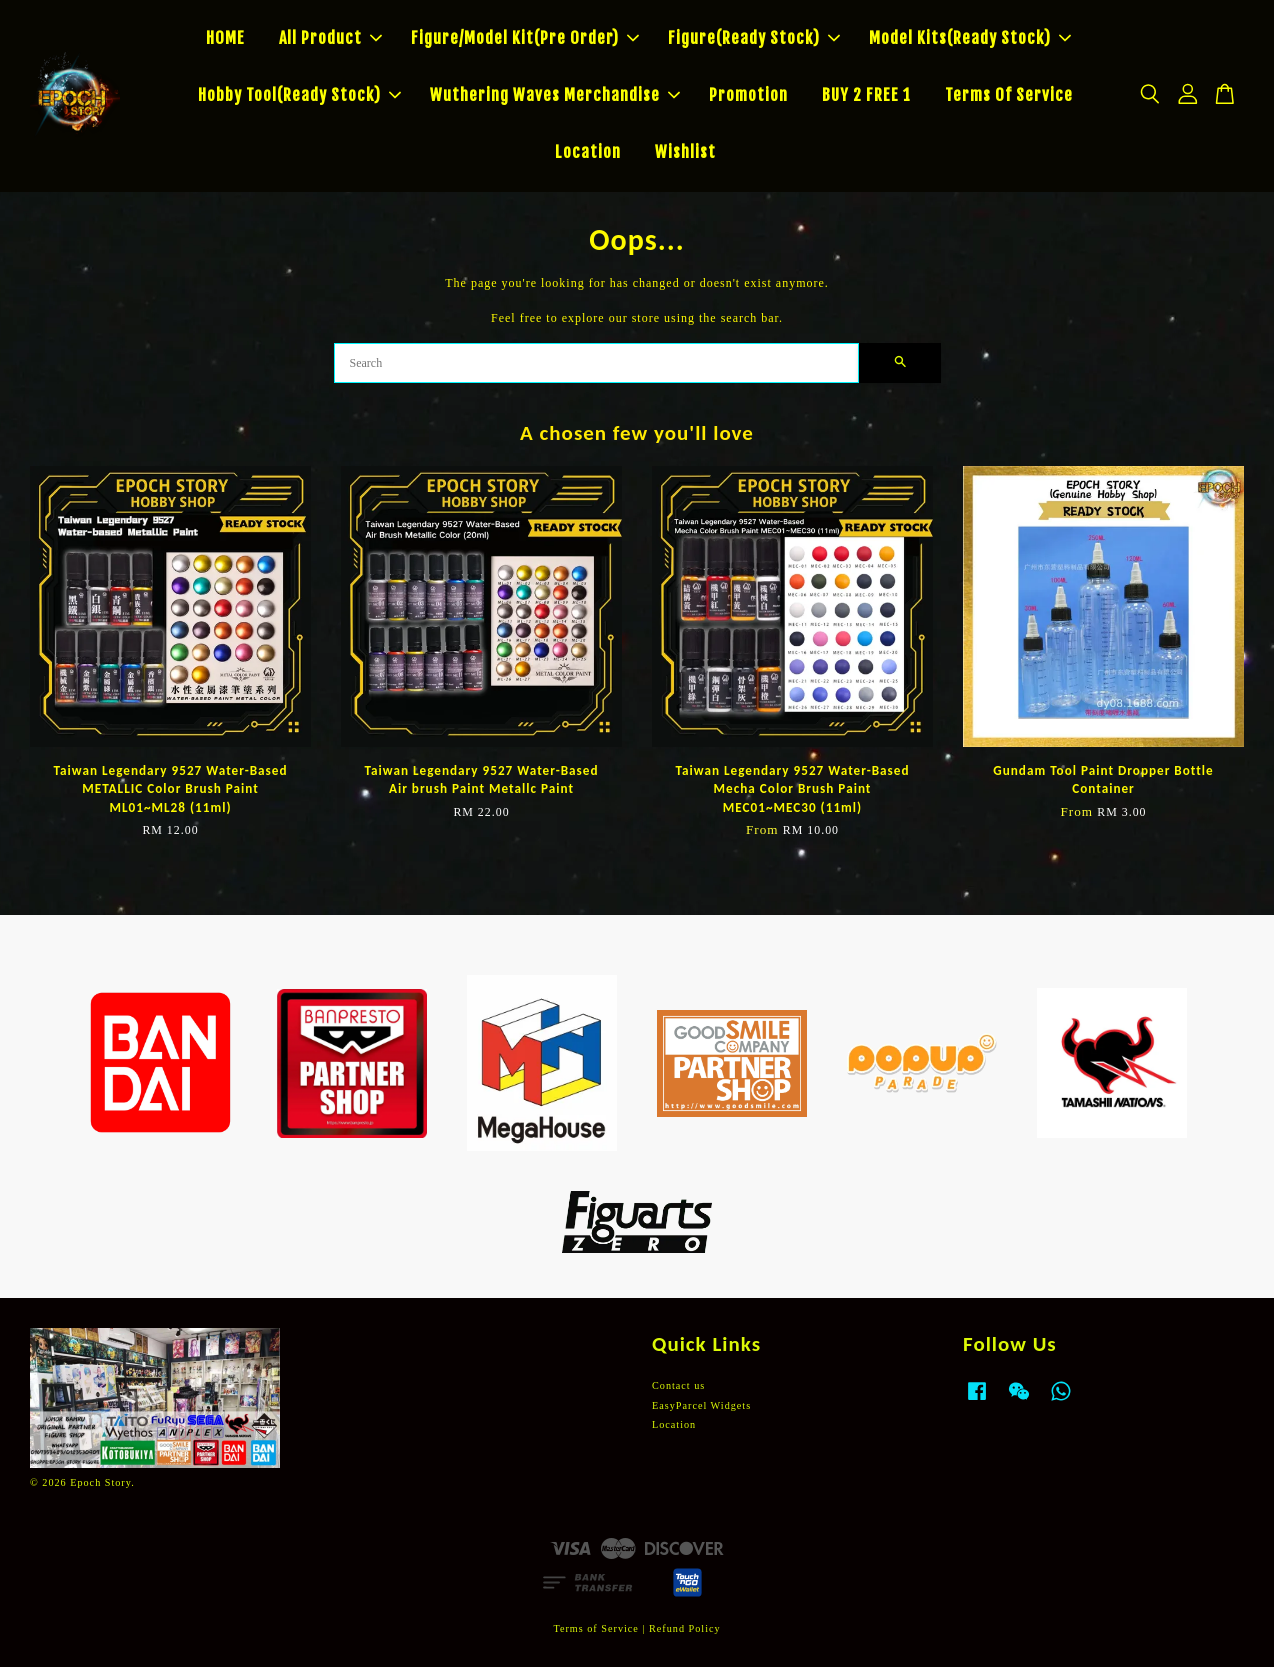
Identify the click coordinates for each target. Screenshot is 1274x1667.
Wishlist (685, 152)
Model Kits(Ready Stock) (970, 38)
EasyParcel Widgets (701, 1405)
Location (588, 152)
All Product (330, 38)
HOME (225, 38)
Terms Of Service (1009, 95)
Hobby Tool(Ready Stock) (299, 95)
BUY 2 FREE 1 (866, 95)
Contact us (678, 1385)
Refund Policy (685, 1628)
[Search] (596, 363)
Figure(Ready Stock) (754, 38)
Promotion (748, 95)
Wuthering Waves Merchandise (555, 95)
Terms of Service (595, 1628)
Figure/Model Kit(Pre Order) (525, 38)
